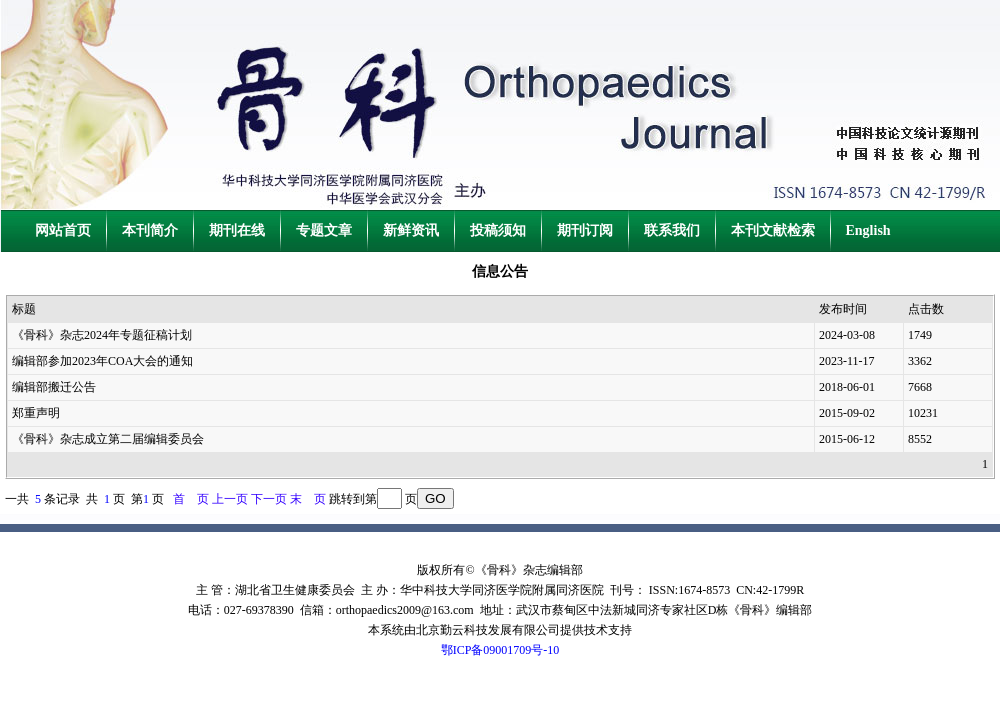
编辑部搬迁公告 (54, 387)
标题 (24, 309)
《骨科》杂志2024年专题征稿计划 (102, 335)
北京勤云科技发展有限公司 (488, 630)
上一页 (230, 499)
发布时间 (843, 309)
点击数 (926, 309)
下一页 (269, 499)
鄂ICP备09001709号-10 (500, 650)
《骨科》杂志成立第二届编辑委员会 (108, 439)
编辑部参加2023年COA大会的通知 (102, 361)
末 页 (308, 499)
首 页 (191, 499)
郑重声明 (36, 413)
